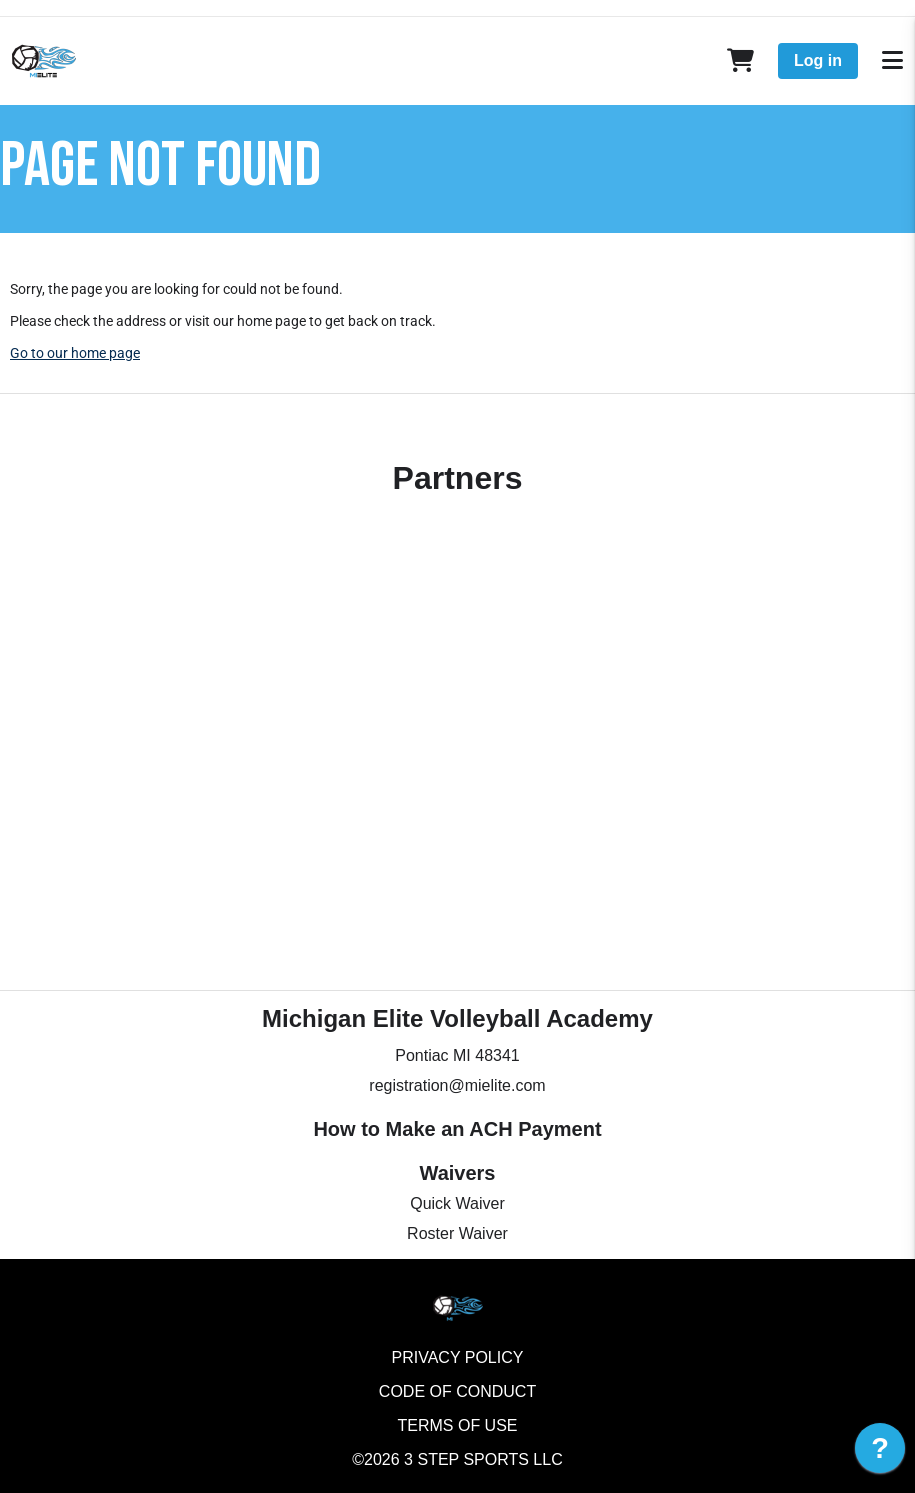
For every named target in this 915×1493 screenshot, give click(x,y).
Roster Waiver (457, 1233)
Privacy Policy (458, 1357)
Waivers (458, 1173)
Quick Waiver (457, 1203)
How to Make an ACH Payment (457, 1129)
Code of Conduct (457, 1391)
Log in (818, 60)
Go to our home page (75, 353)
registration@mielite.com (457, 1085)
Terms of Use (457, 1425)
